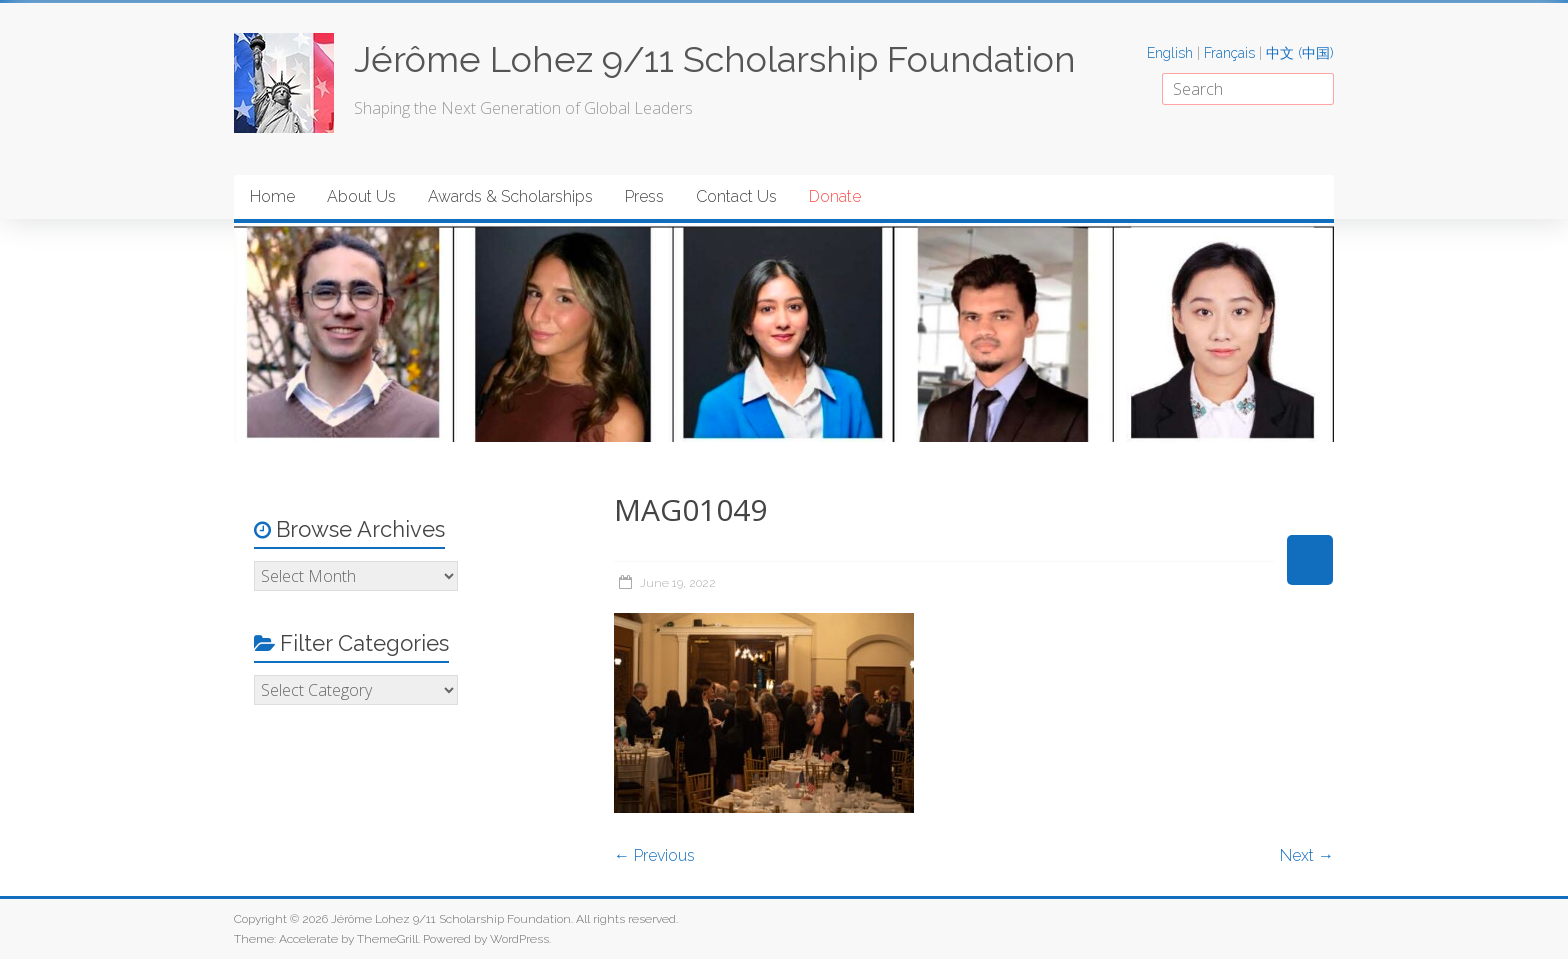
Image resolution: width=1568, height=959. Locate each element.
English (1170, 53)
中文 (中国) (1300, 53)
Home (272, 196)
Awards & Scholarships (510, 196)
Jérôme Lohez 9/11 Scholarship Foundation (715, 59)
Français (1229, 53)
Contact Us (736, 196)
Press (644, 196)
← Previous (654, 855)
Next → (1307, 855)
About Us (361, 196)
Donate (835, 196)
